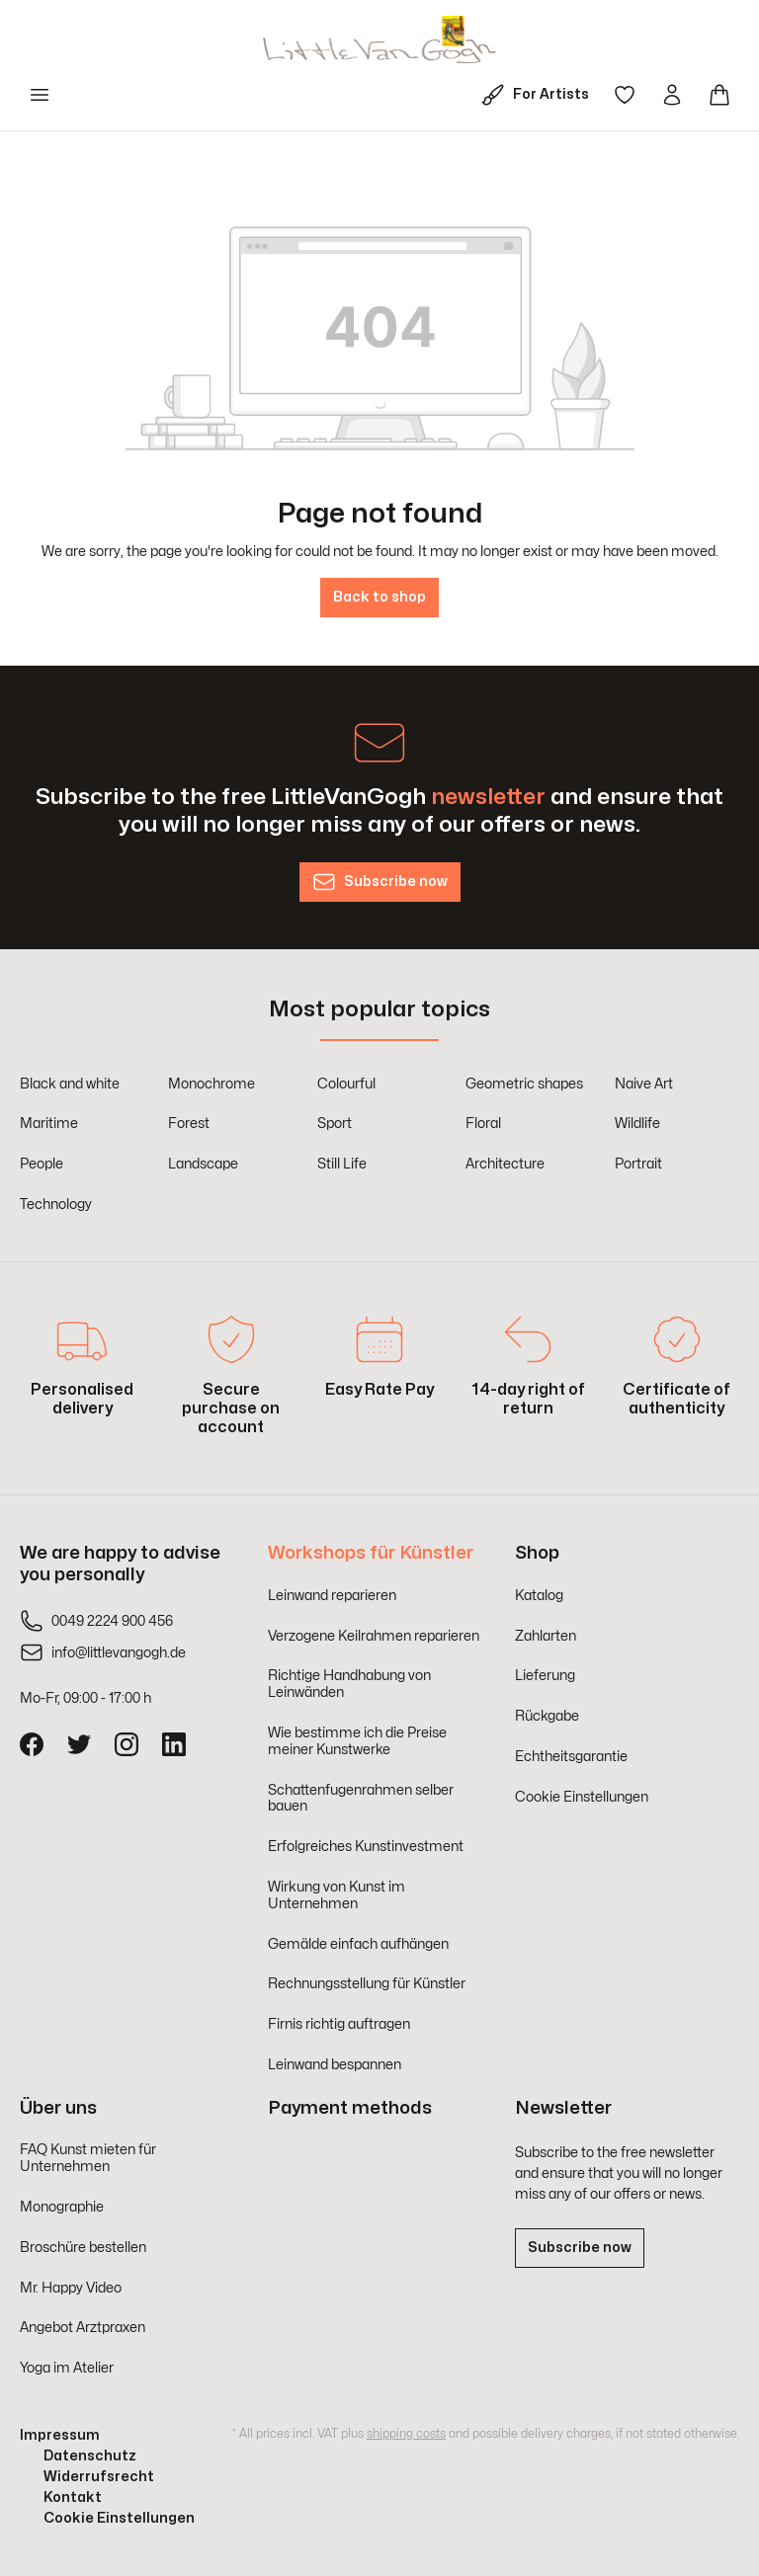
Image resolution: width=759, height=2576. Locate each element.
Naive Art (644, 1084)
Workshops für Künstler (370, 1553)
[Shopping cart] (719, 95)
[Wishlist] (624, 95)
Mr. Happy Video (71, 2288)
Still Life (342, 1164)
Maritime (49, 1123)
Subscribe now (580, 2247)
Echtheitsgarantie (571, 1756)
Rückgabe (547, 1716)
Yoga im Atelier (67, 2368)
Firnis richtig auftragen (339, 2024)
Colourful (346, 1084)
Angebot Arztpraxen (82, 2327)
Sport (334, 1123)
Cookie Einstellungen (581, 1797)
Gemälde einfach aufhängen (358, 1944)
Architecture (505, 1164)
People (41, 1164)
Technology (56, 1204)
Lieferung (545, 1675)
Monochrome (211, 1084)
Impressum (60, 2435)
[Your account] (672, 95)
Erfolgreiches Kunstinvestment (366, 1846)
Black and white (70, 1084)
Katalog (539, 1595)
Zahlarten (545, 1636)
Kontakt (72, 2497)
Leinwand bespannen (334, 2064)
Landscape (203, 1164)
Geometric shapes (524, 1084)
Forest (189, 1123)
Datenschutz (89, 2456)
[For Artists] (539, 95)
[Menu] (39, 95)
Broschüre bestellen (83, 2247)
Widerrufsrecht (98, 2476)
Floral (483, 1123)
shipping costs (406, 2434)
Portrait (638, 1164)
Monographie (62, 2207)
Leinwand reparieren (332, 1595)
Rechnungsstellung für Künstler (366, 1983)
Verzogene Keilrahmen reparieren (373, 1636)
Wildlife (637, 1123)
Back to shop (379, 597)
